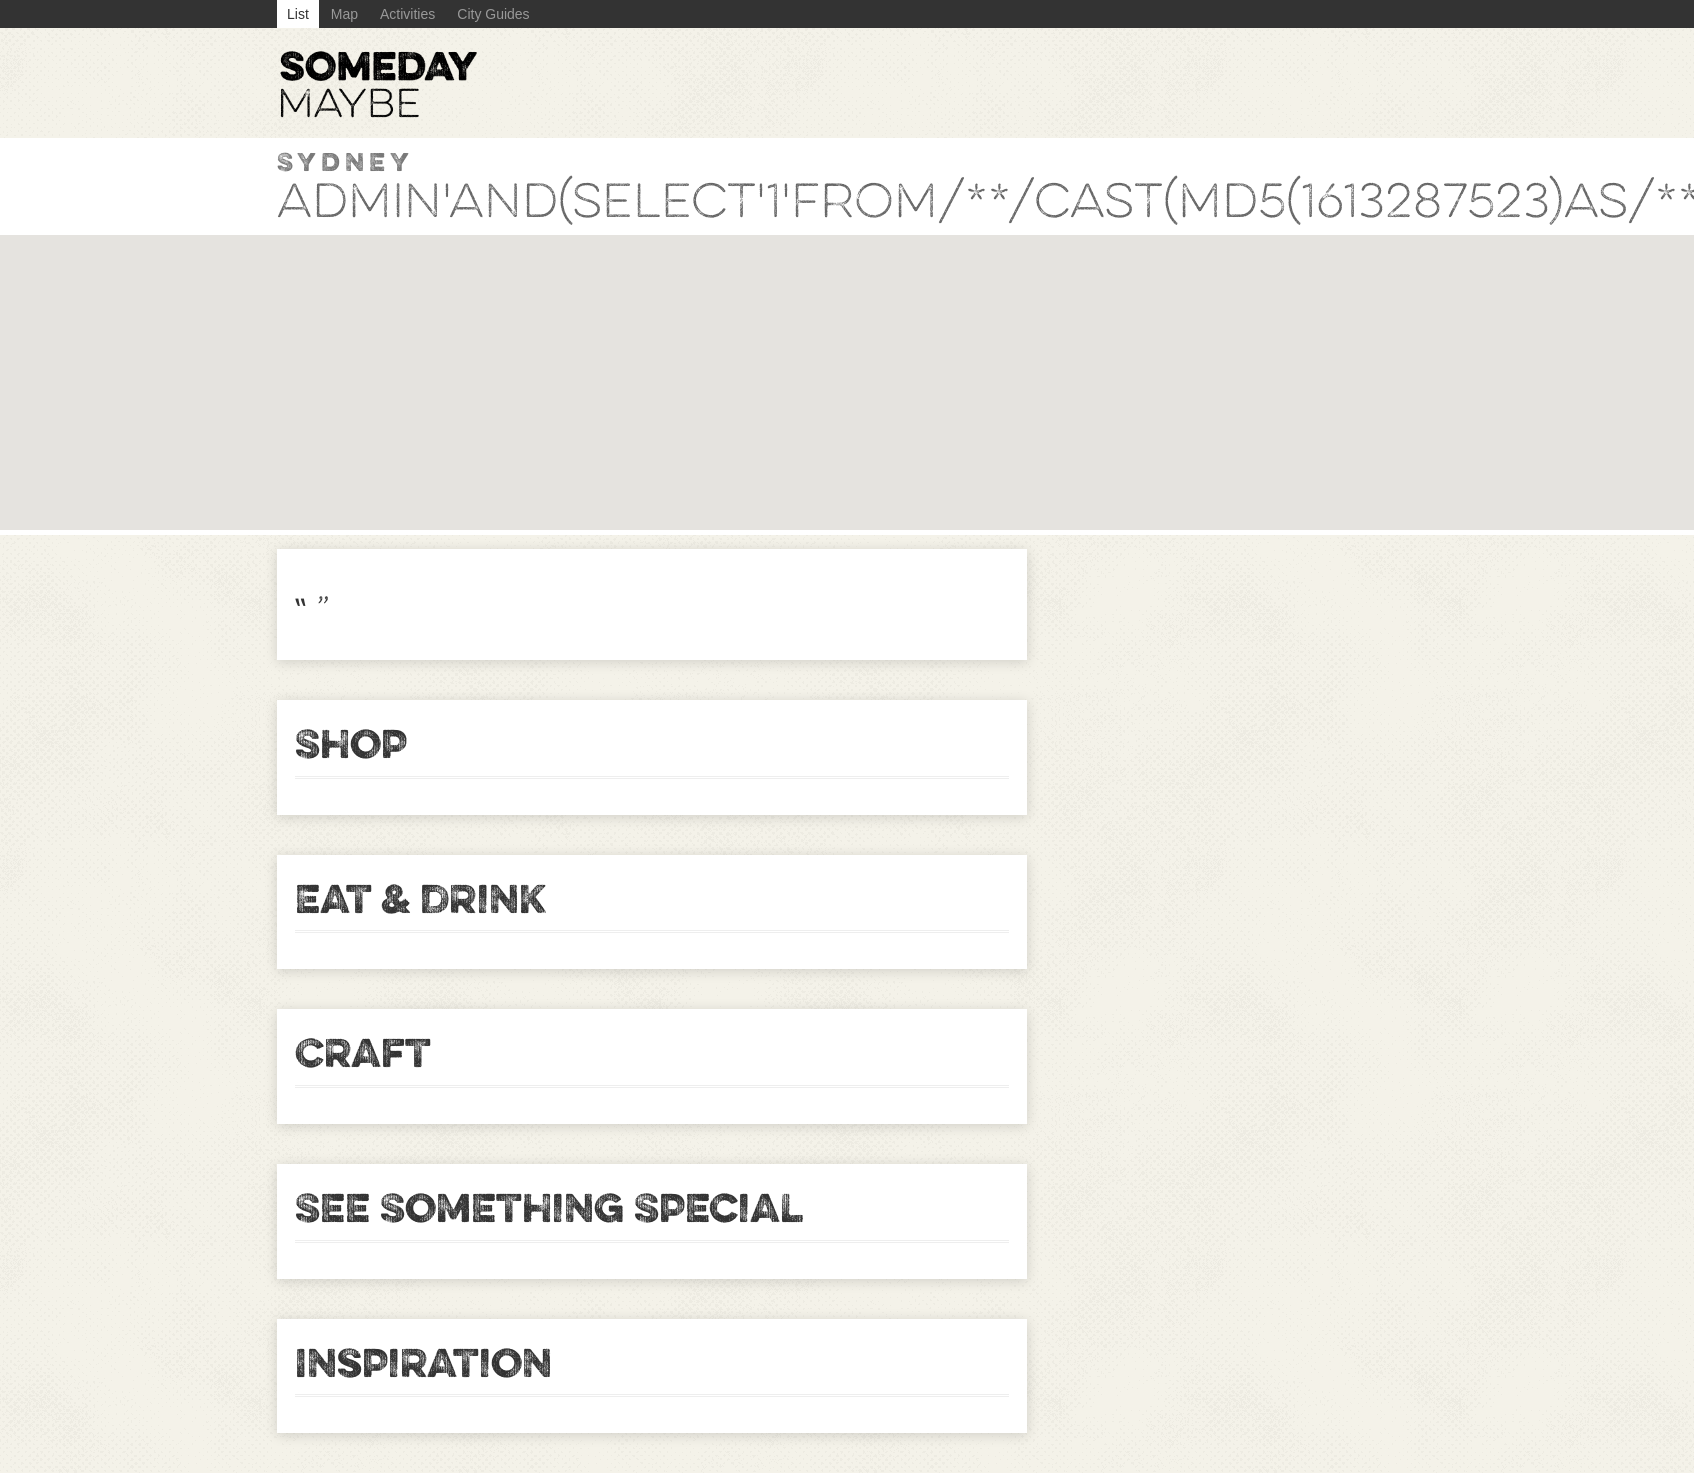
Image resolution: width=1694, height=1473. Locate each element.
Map (344, 14)
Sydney (345, 161)
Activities (407, 14)
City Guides (493, 14)
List (298, 14)
